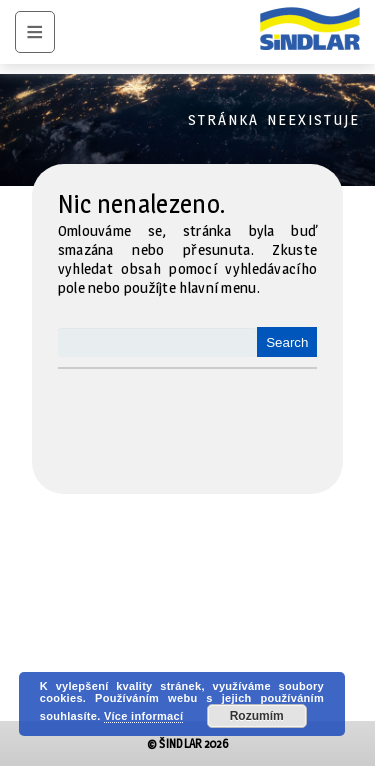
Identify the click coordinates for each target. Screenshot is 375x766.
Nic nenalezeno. (142, 204)
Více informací (143, 716)
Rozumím (257, 716)
